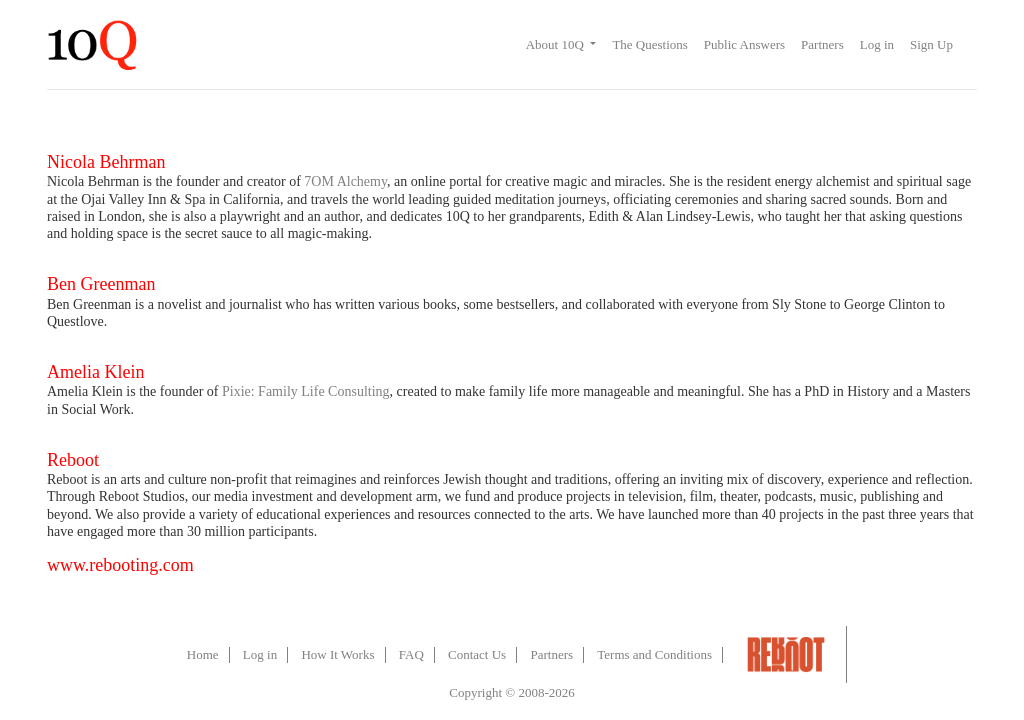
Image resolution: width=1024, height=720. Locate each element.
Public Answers (744, 44)
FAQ (411, 654)
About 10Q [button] (556, 44)
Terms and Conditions (654, 654)
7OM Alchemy (345, 181)
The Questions (649, 44)
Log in (877, 44)
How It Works (337, 654)
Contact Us (477, 654)
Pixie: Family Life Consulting (306, 391)
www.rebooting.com (120, 565)
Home (203, 654)
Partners (822, 44)
